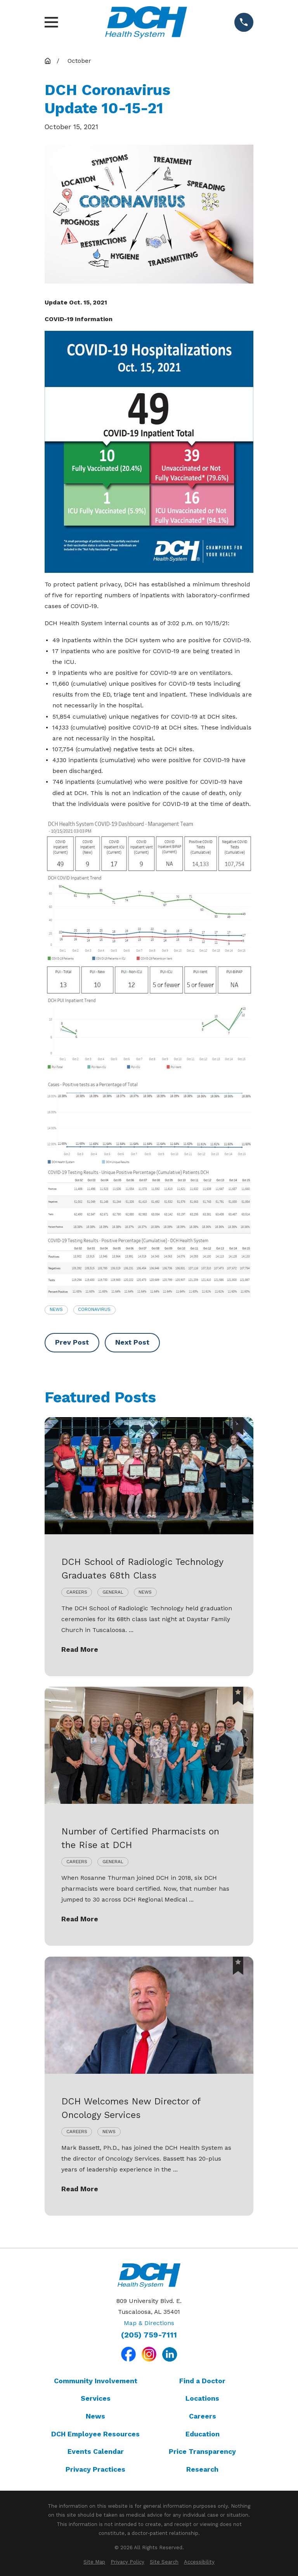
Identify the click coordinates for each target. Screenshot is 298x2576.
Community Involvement (95, 2381)
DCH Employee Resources (95, 2434)
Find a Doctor (202, 2381)
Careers (202, 2416)
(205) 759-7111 (149, 2335)
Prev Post (72, 1342)
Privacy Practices (95, 2469)
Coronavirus (94, 1309)
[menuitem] (94, 2561)
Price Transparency (202, 2451)
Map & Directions (149, 2323)
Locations (202, 2398)
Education (202, 2434)
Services (96, 2398)
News (56, 1309)
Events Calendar (96, 2451)
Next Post (132, 1342)
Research (202, 2469)
